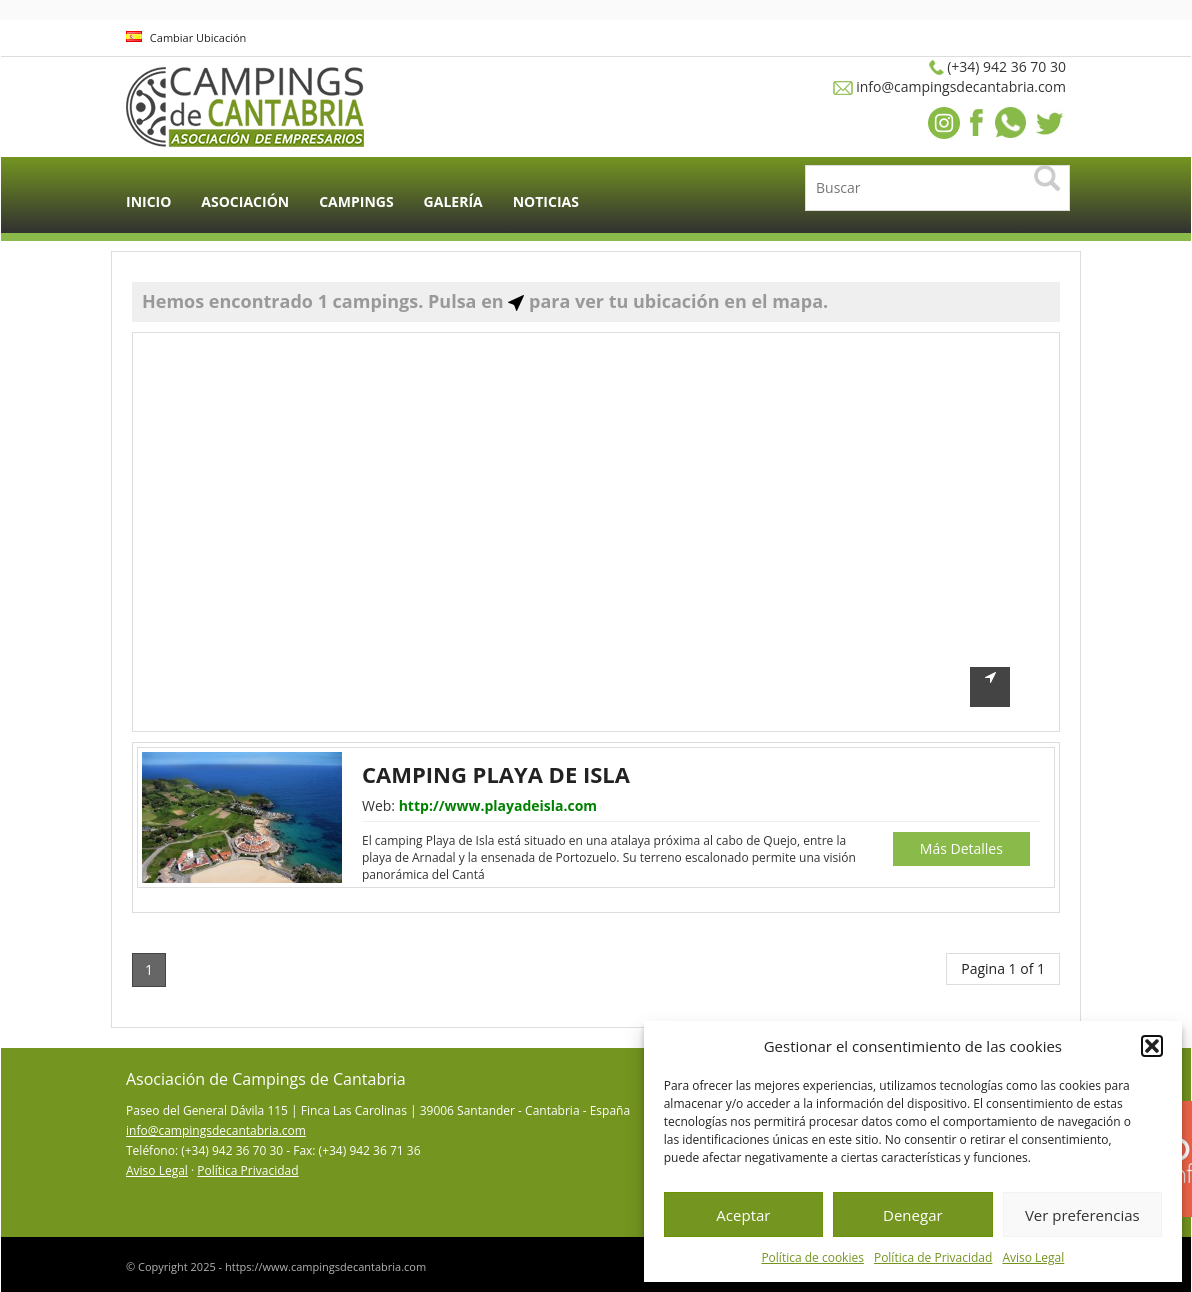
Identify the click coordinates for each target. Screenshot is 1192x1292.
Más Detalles (961, 848)
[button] (1152, 1046)
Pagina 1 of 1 (1003, 968)
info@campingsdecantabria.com (216, 1130)
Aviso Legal (1033, 1257)
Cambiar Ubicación (186, 37)
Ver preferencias (1082, 1215)
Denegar (913, 1215)
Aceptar (743, 1215)
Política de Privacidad (933, 1257)
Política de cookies (812, 1257)
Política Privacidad (247, 1170)
